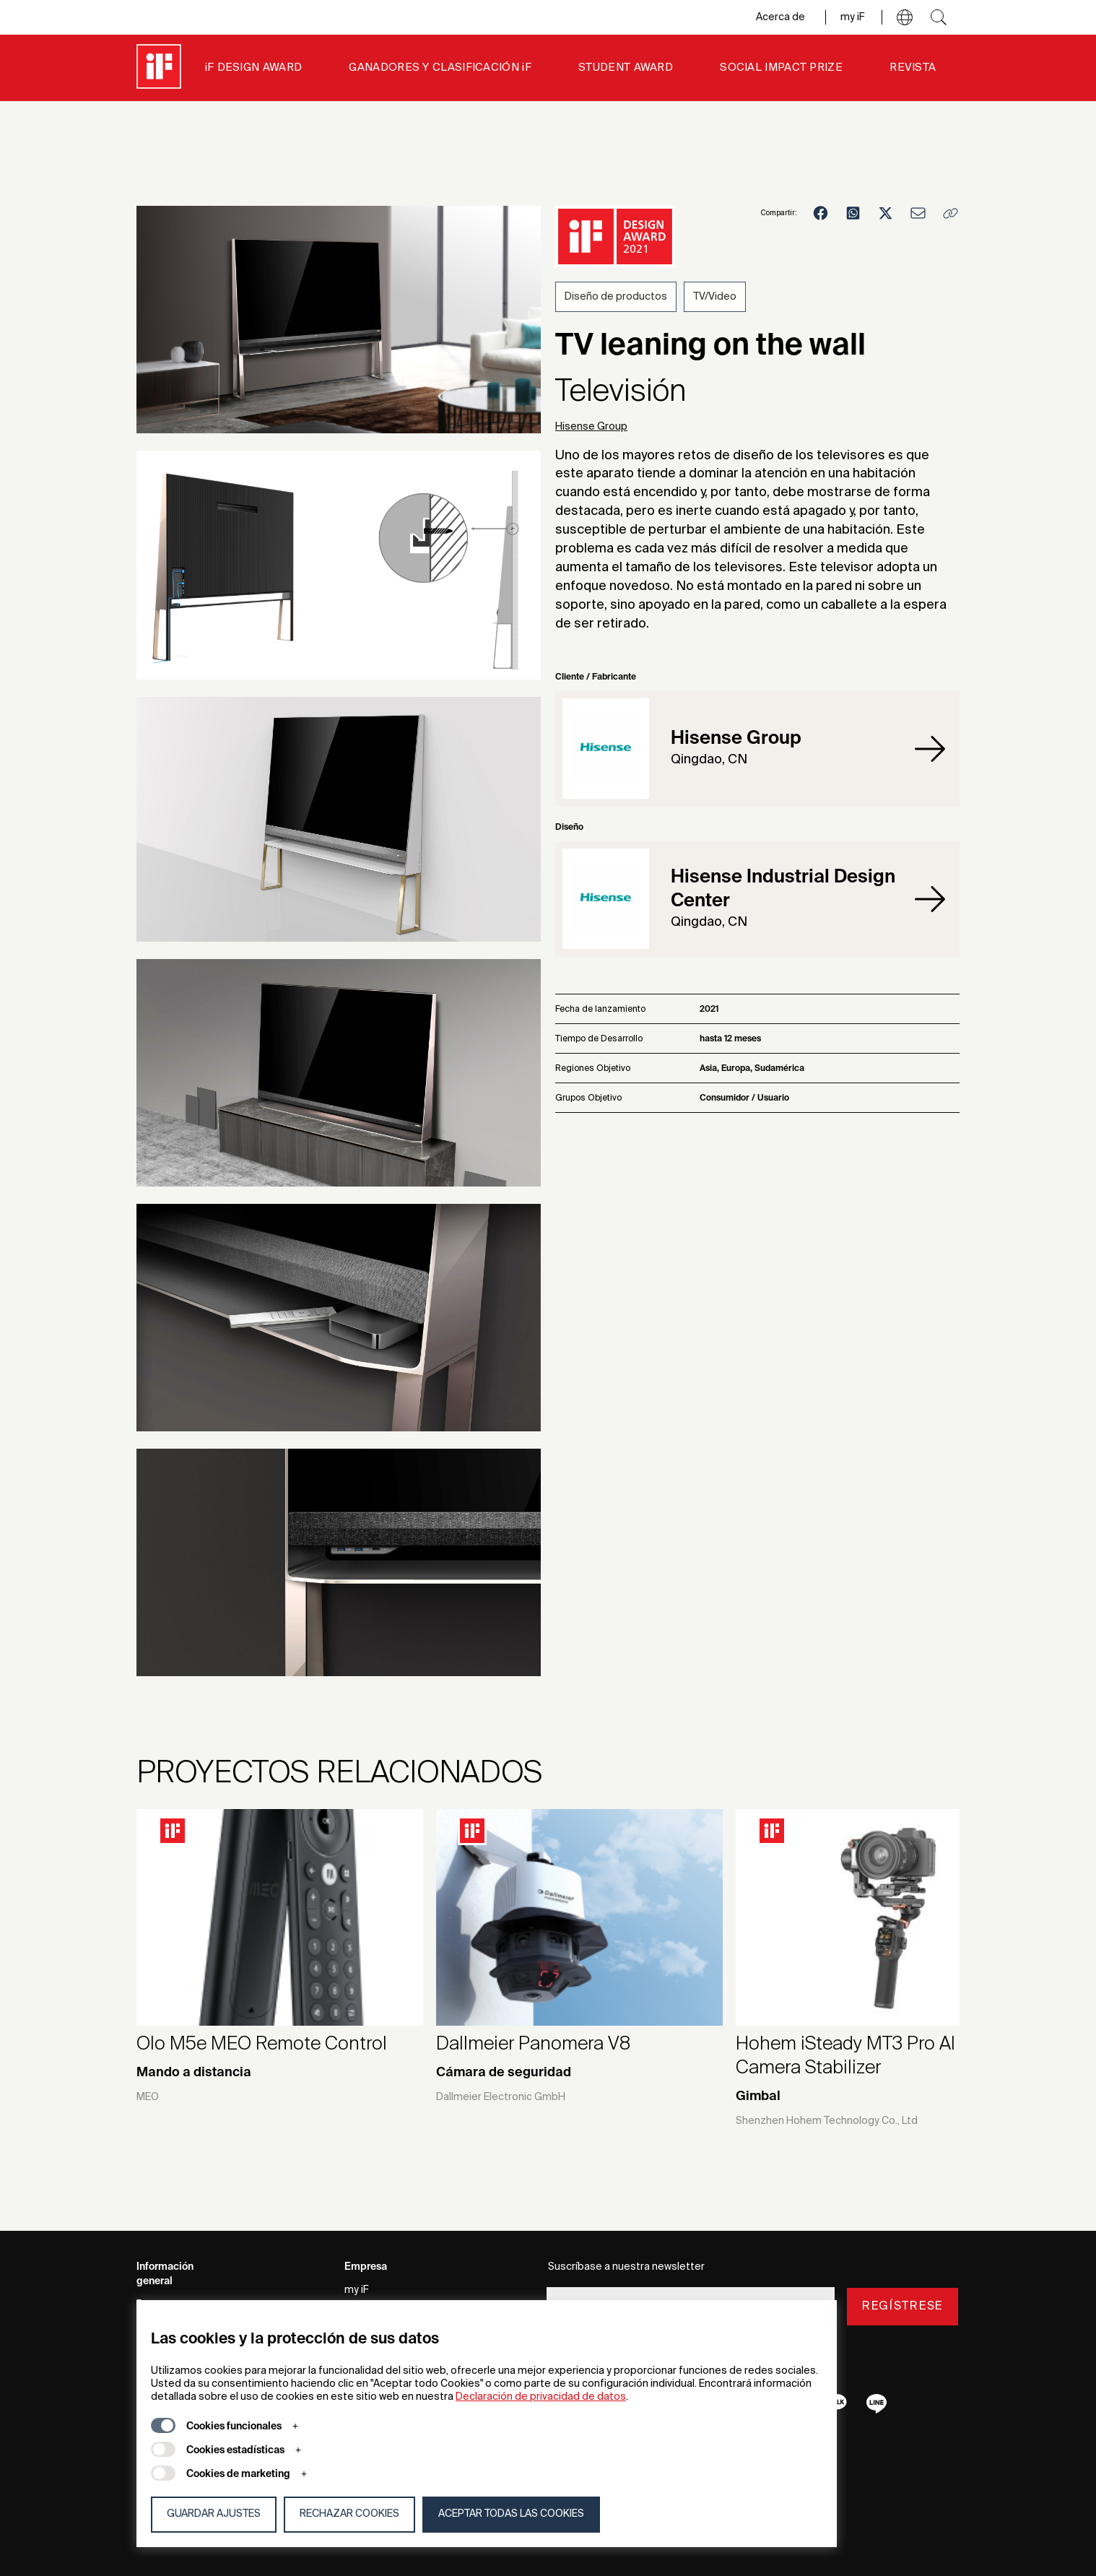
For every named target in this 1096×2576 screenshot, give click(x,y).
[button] (905, 17)
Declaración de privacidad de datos (541, 2397)
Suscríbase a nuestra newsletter (626, 2267)
